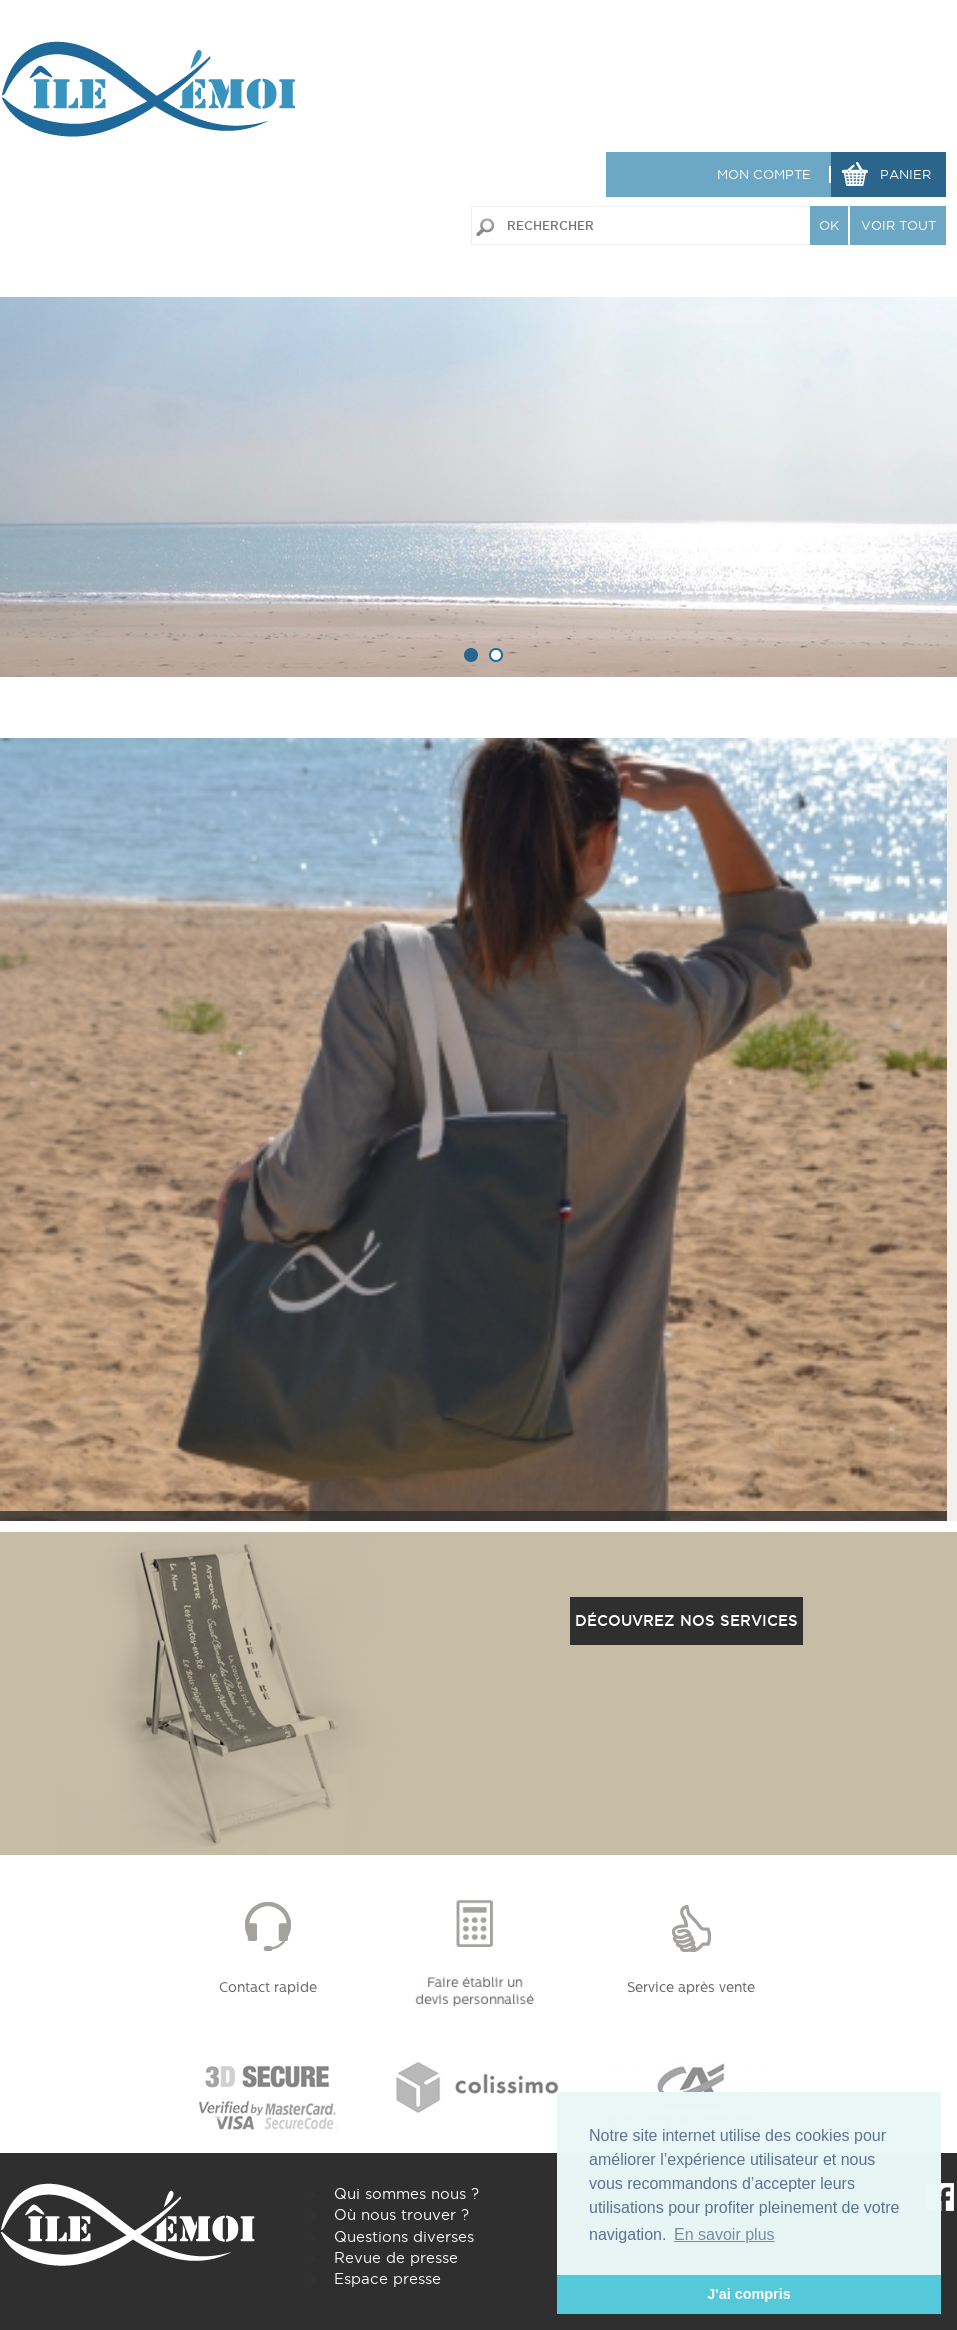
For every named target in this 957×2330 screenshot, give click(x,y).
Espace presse (387, 2278)
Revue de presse (396, 2257)
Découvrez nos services (686, 1620)
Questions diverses (404, 2236)
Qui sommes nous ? (406, 2193)
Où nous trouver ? (401, 2214)
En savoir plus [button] (724, 2234)
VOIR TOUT (898, 225)
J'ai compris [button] (748, 2294)
